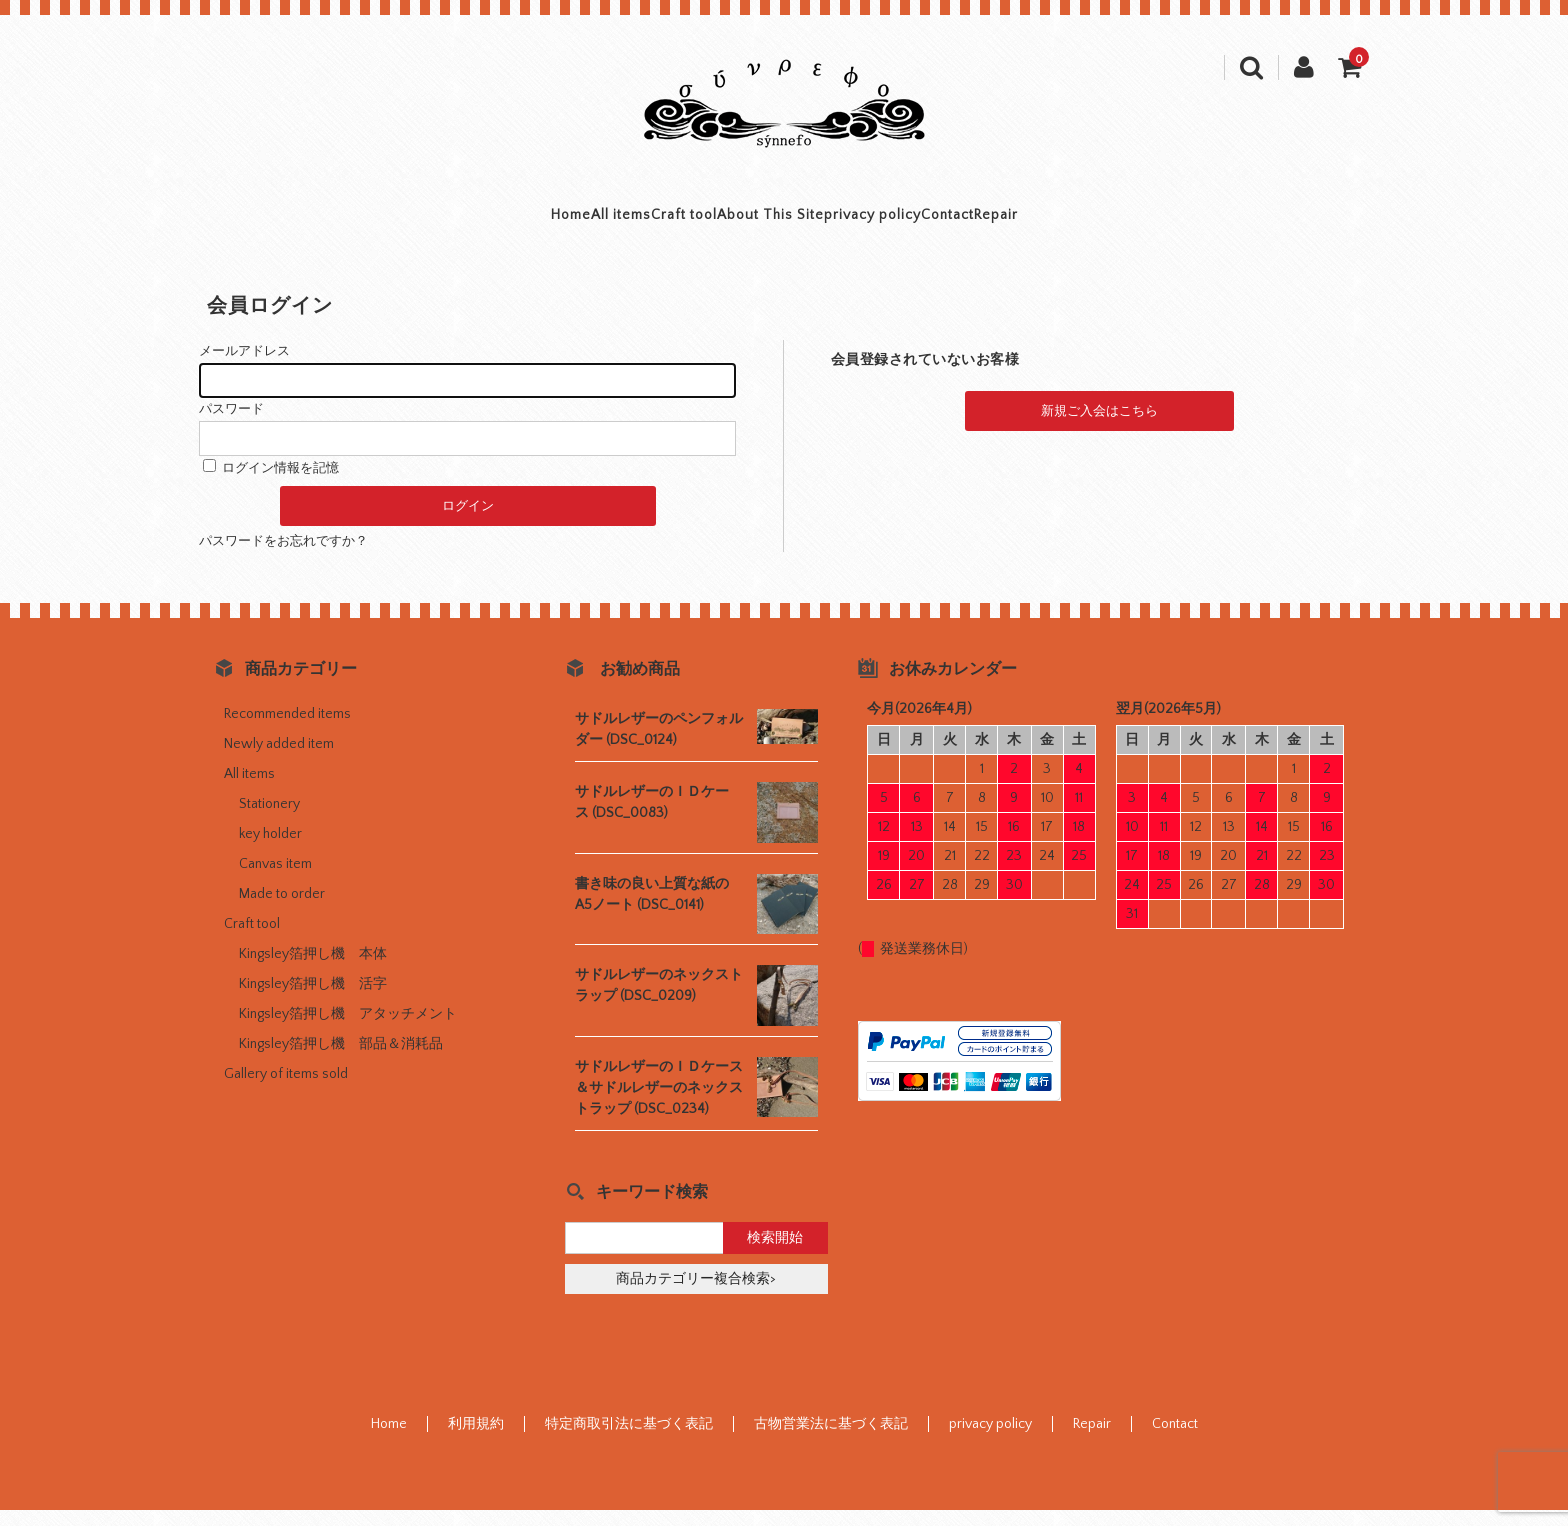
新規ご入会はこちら (1099, 427)
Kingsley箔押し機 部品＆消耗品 (341, 1060)
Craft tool (626, 223)
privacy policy (930, 223)
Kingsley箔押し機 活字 (313, 1000)
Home (403, 223)
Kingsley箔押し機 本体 (313, 970)
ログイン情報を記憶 (271, 484)
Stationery (269, 820)
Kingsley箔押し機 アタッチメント (348, 1030)
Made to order (282, 910)
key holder (270, 850)
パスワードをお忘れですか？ (283, 557)
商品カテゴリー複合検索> (696, 1295)
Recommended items (287, 730)
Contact (1062, 223)
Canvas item (275, 880)
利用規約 (476, 1440)
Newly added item (279, 760)
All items (507, 223)
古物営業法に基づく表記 (831, 1440)
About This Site (769, 223)
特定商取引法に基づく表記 (629, 1440)
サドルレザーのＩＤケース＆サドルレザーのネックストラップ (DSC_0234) (659, 1104)
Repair (1164, 223)
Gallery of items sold (286, 1090)
